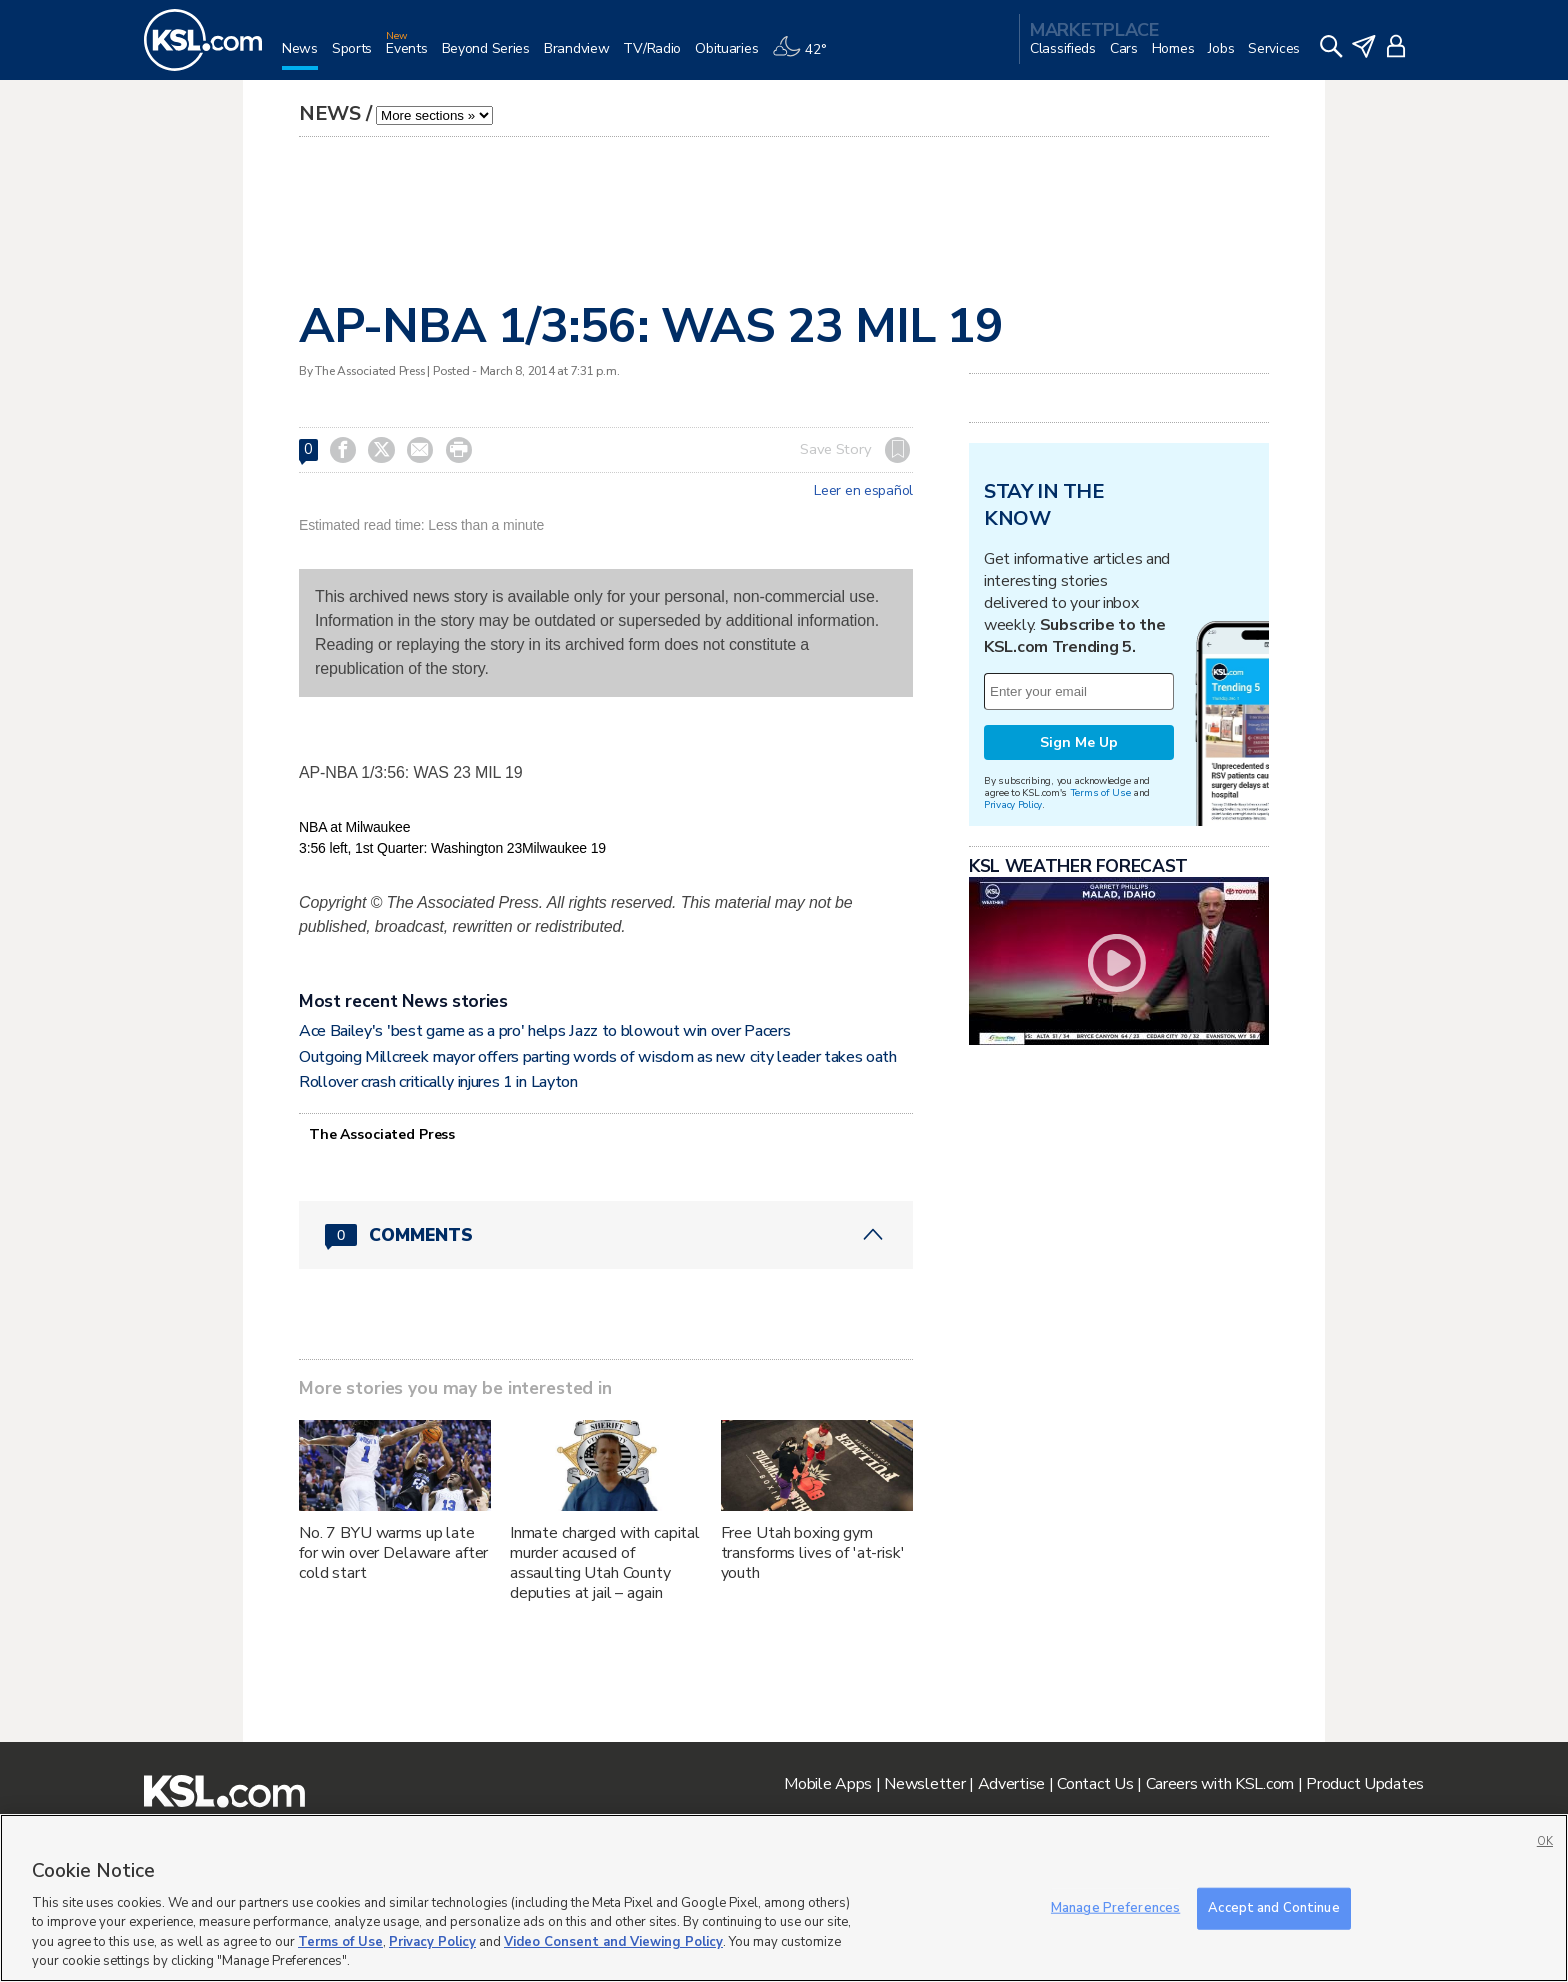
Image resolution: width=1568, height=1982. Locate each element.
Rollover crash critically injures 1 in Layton (438, 1082)
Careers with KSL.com (1220, 1784)
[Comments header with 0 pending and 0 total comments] (606, 1235)
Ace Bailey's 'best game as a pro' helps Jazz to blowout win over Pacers (544, 1031)
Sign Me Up (1079, 742)
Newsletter (924, 1784)
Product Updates (1365, 1784)
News (330, 113)
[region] (784, 1898)
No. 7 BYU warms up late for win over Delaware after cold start (393, 1553)
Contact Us (1095, 1784)
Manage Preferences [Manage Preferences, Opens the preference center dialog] (1115, 1908)
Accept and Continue (1273, 1908)
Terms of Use (1100, 792)
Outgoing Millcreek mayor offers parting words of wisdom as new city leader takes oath (598, 1057)
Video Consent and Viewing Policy (613, 1942)
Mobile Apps (828, 1784)
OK (1545, 1841)
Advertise (1011, 1784)
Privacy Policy (1013, 804)
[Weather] (806, 56)
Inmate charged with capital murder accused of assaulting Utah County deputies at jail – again (605, 1563)
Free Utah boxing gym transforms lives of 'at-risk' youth (813, 1553)
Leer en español (863, 491)
